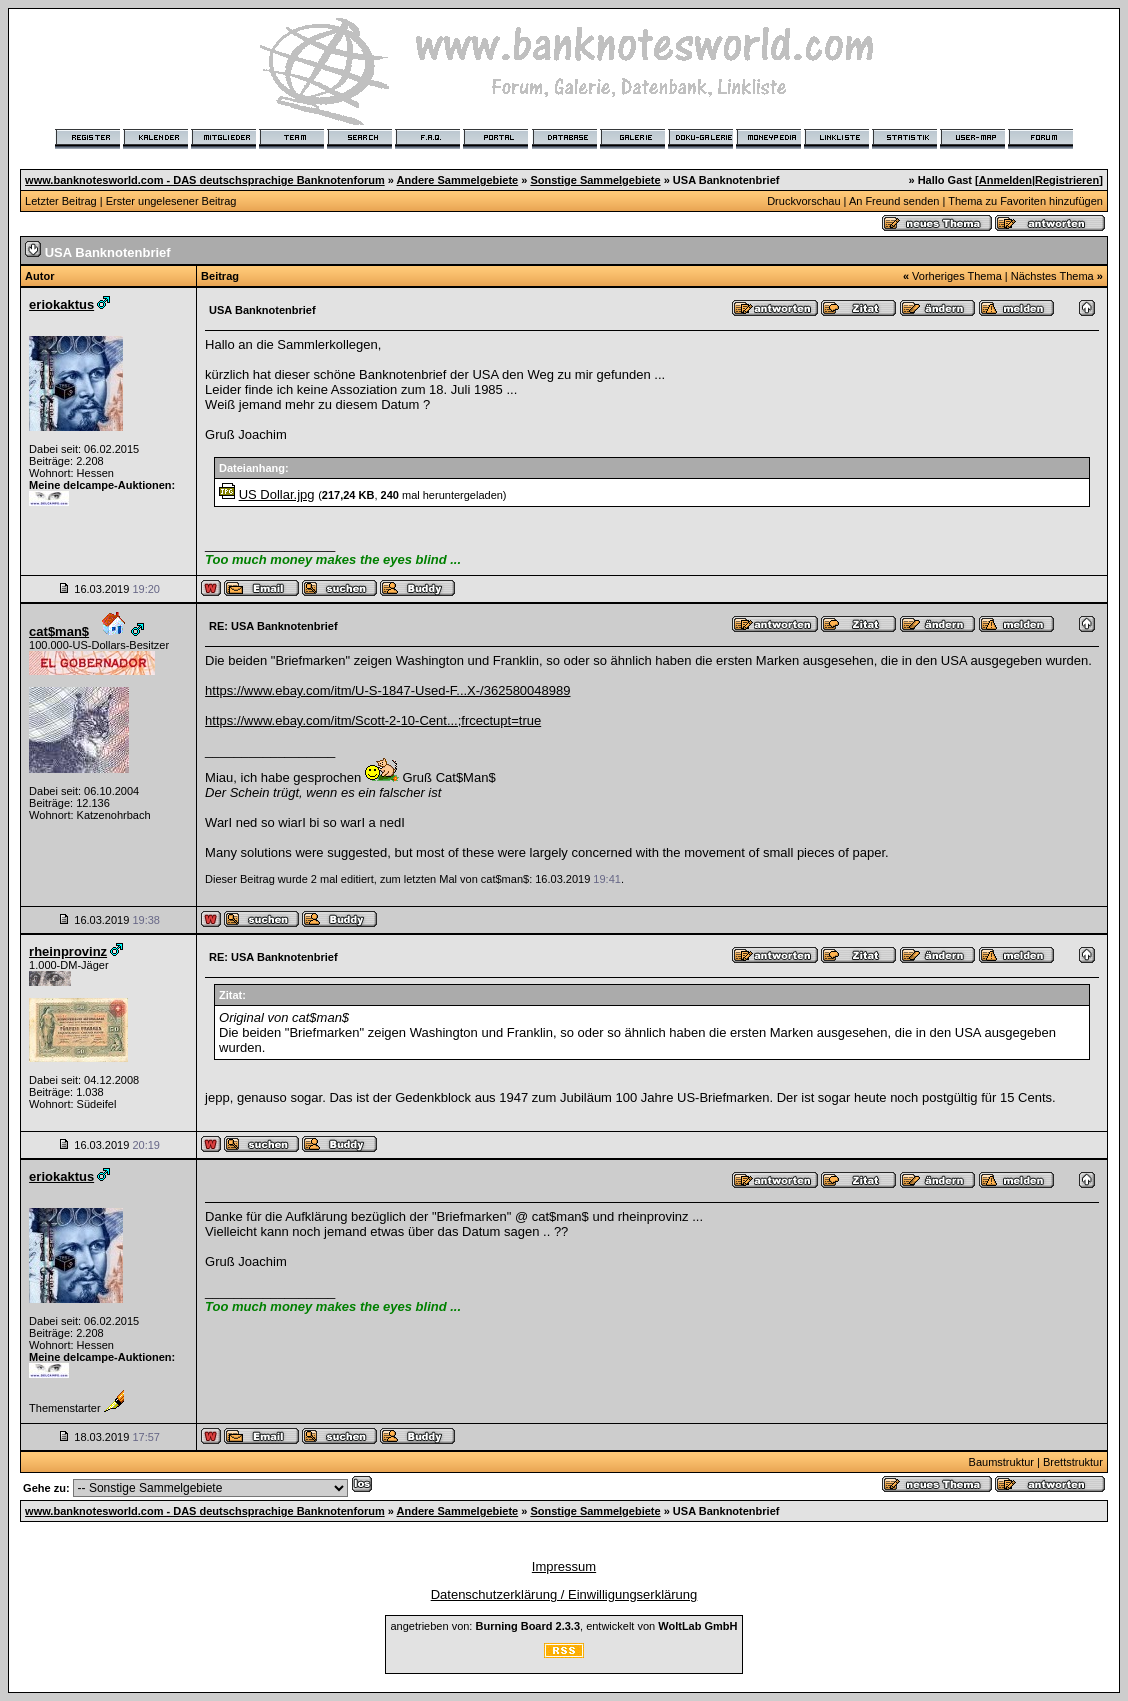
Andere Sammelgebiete (458, 180)
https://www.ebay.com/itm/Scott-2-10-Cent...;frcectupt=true (373, 720)
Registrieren (1067, 180)
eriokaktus (61, 304)
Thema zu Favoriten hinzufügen (1025, 201)
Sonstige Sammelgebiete (595, 180)
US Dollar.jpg (277, 494)
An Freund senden (894, 201)
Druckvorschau (803, 201)
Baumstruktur (1001, 1462)
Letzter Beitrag (61, 201)
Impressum (564, 1566)
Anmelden (1005, 180)
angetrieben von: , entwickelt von (563, 1626)
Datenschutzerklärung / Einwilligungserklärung (564, 1594)
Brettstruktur (1073, 1462)
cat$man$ (59, 631)
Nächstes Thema (1052, 276)
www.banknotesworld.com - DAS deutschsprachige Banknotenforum (205, 180)
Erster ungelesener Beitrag (171, 201)
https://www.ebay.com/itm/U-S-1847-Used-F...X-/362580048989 (387, 690)
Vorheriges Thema (957, 276)
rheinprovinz (68, 951)
